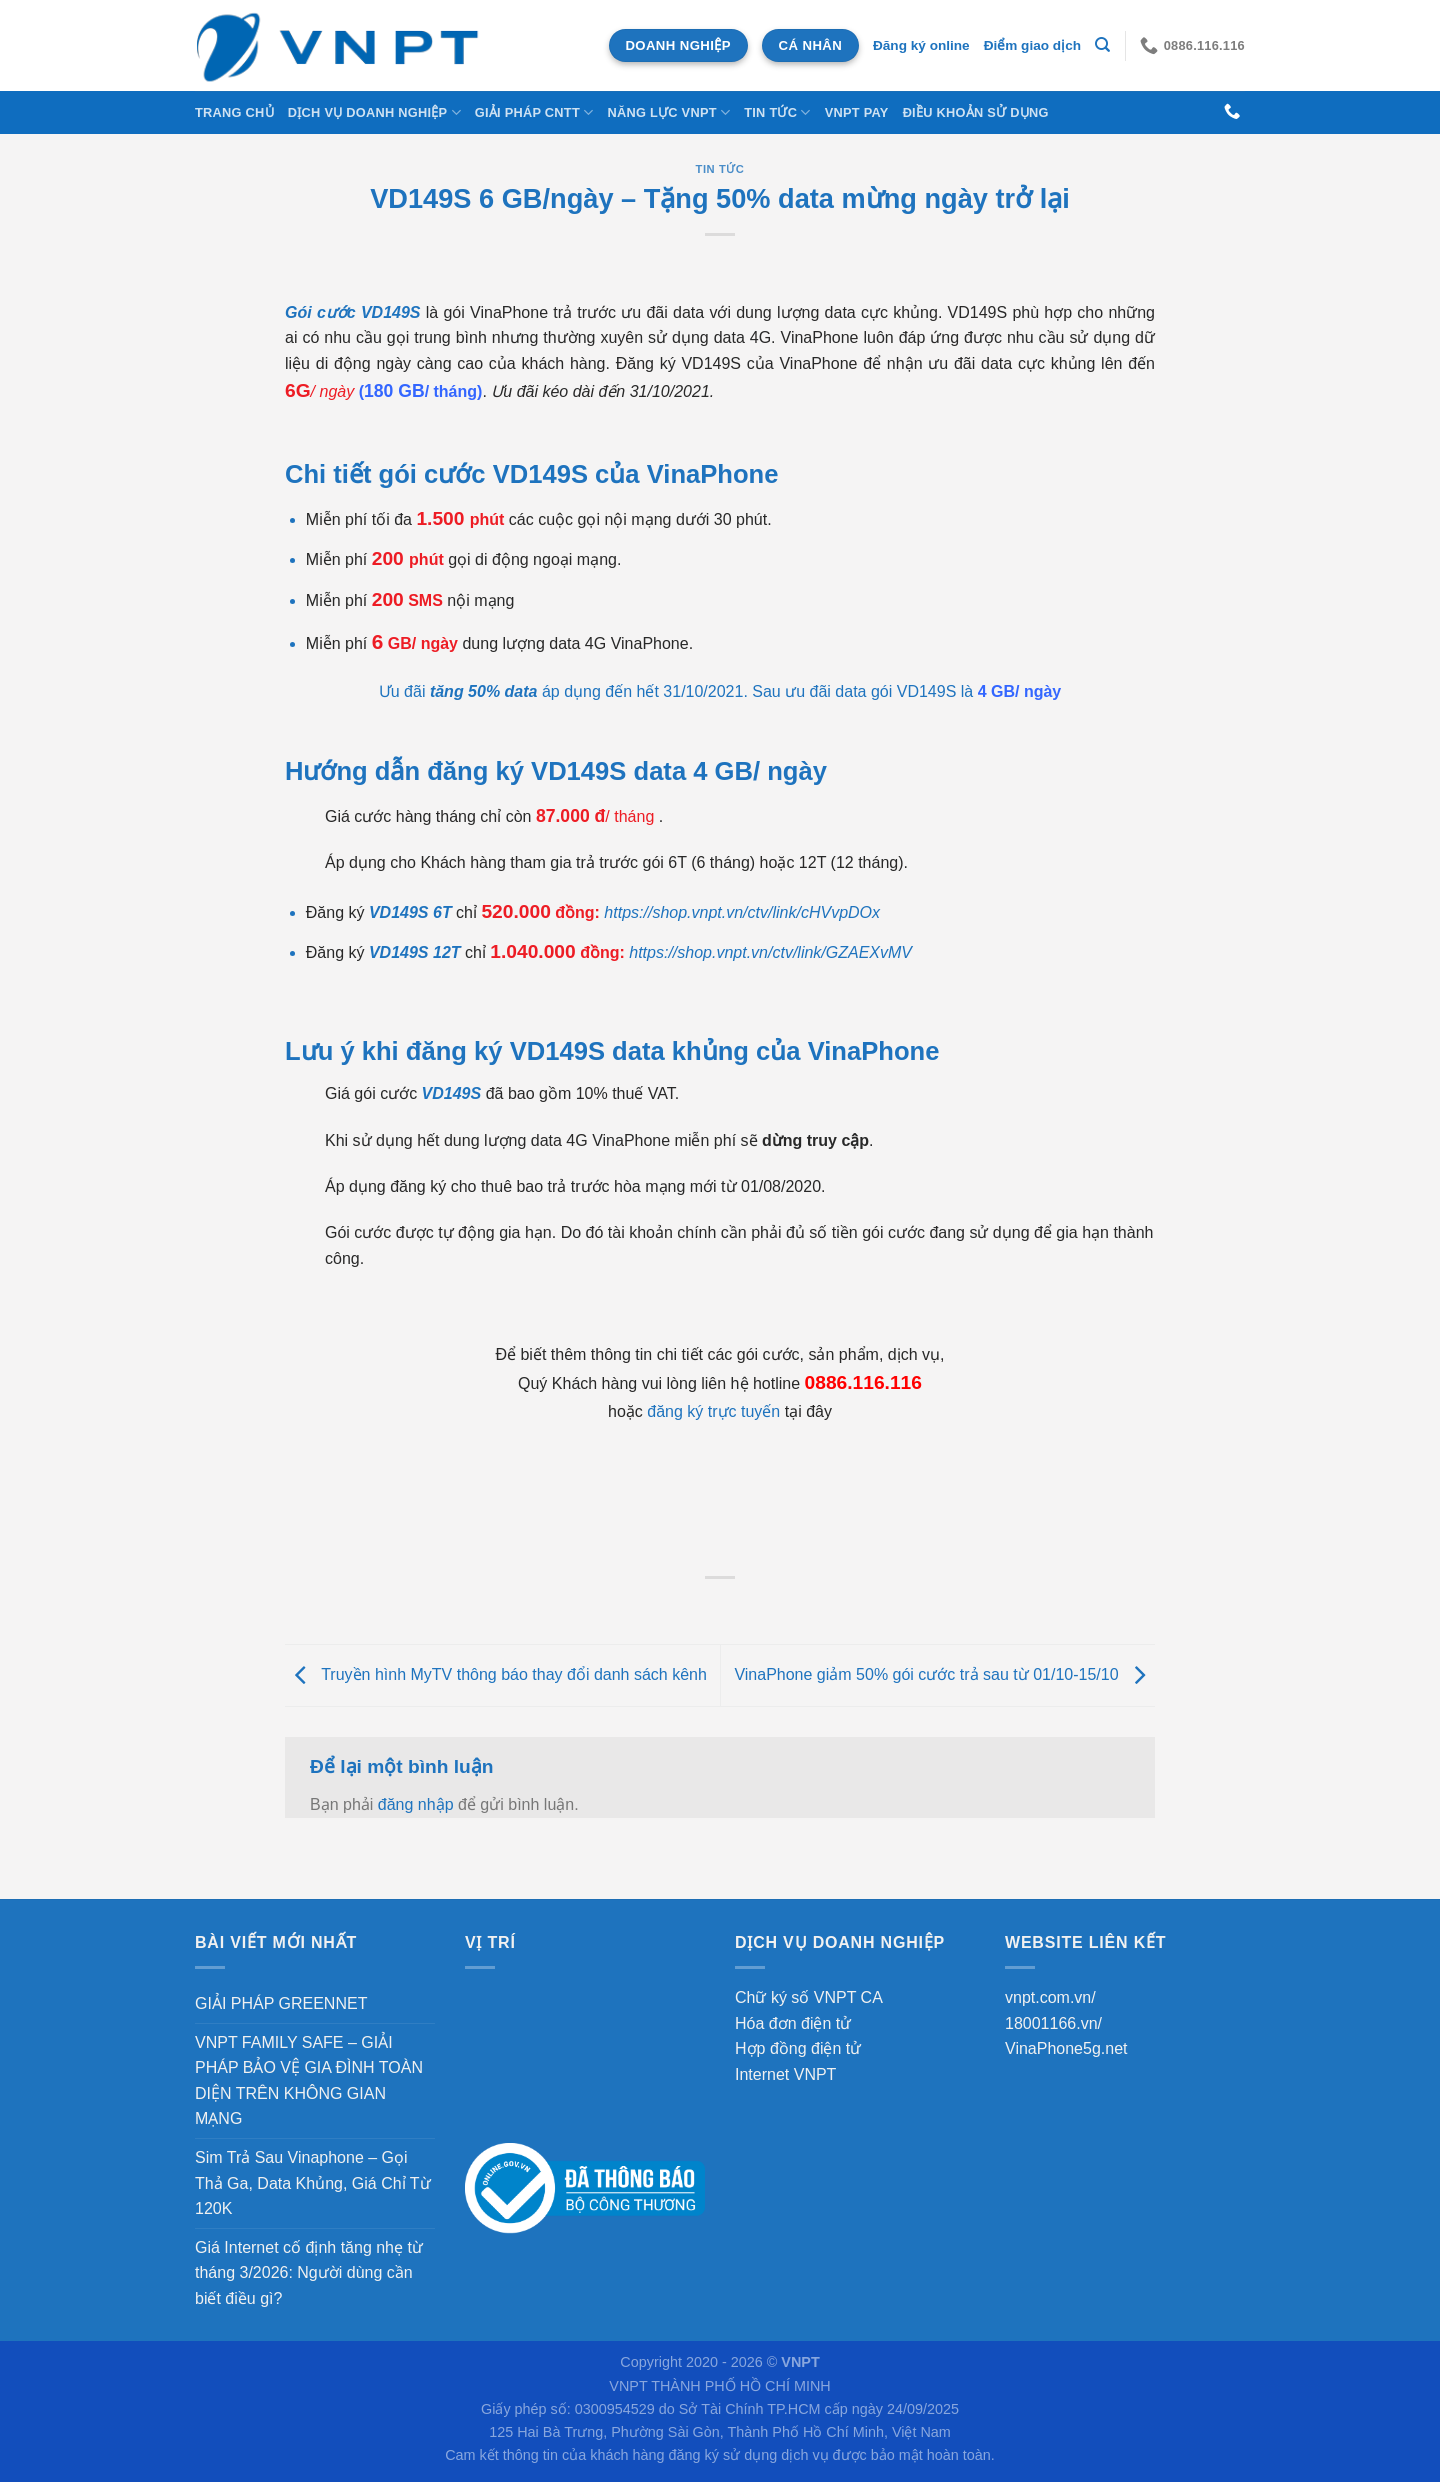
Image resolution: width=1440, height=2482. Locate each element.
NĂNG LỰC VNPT (668, 112)
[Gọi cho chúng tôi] (1232, 112)
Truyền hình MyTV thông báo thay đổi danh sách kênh (496, 1674)
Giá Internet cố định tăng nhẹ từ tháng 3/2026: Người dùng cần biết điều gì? (309, 2273)
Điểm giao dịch (1032, 45)
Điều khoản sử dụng (976, 112)
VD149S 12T (415, 952)
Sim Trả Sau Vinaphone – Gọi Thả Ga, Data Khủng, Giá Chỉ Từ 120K (313, 2183)
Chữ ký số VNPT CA (809, 1997)
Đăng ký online (921, 45)
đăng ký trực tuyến (713, 1411)
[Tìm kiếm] (1102, 45)
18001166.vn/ (1053, 2023)
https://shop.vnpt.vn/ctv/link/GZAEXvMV (770, 952)
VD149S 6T (410, 912)
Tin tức (777, 112)
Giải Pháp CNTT (534, 112)
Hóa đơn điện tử (793, 2023)
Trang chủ (234, 112)
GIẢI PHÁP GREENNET (281, 2003)
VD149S (452, 1093)
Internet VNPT (785, 2074)
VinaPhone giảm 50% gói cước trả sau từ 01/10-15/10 (944, 1674)
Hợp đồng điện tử (798, 2048)
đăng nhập (416, 1804)
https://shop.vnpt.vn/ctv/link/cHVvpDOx (742, 912)
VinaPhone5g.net (1066, 2048)
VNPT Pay (857, 112)
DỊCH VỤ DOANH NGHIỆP (374, 112)
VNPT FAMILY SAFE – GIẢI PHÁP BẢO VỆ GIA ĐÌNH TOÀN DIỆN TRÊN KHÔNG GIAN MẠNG (309, 2081)
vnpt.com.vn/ (1050, 1997)
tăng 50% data (484, 691)
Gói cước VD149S (353, 312)
